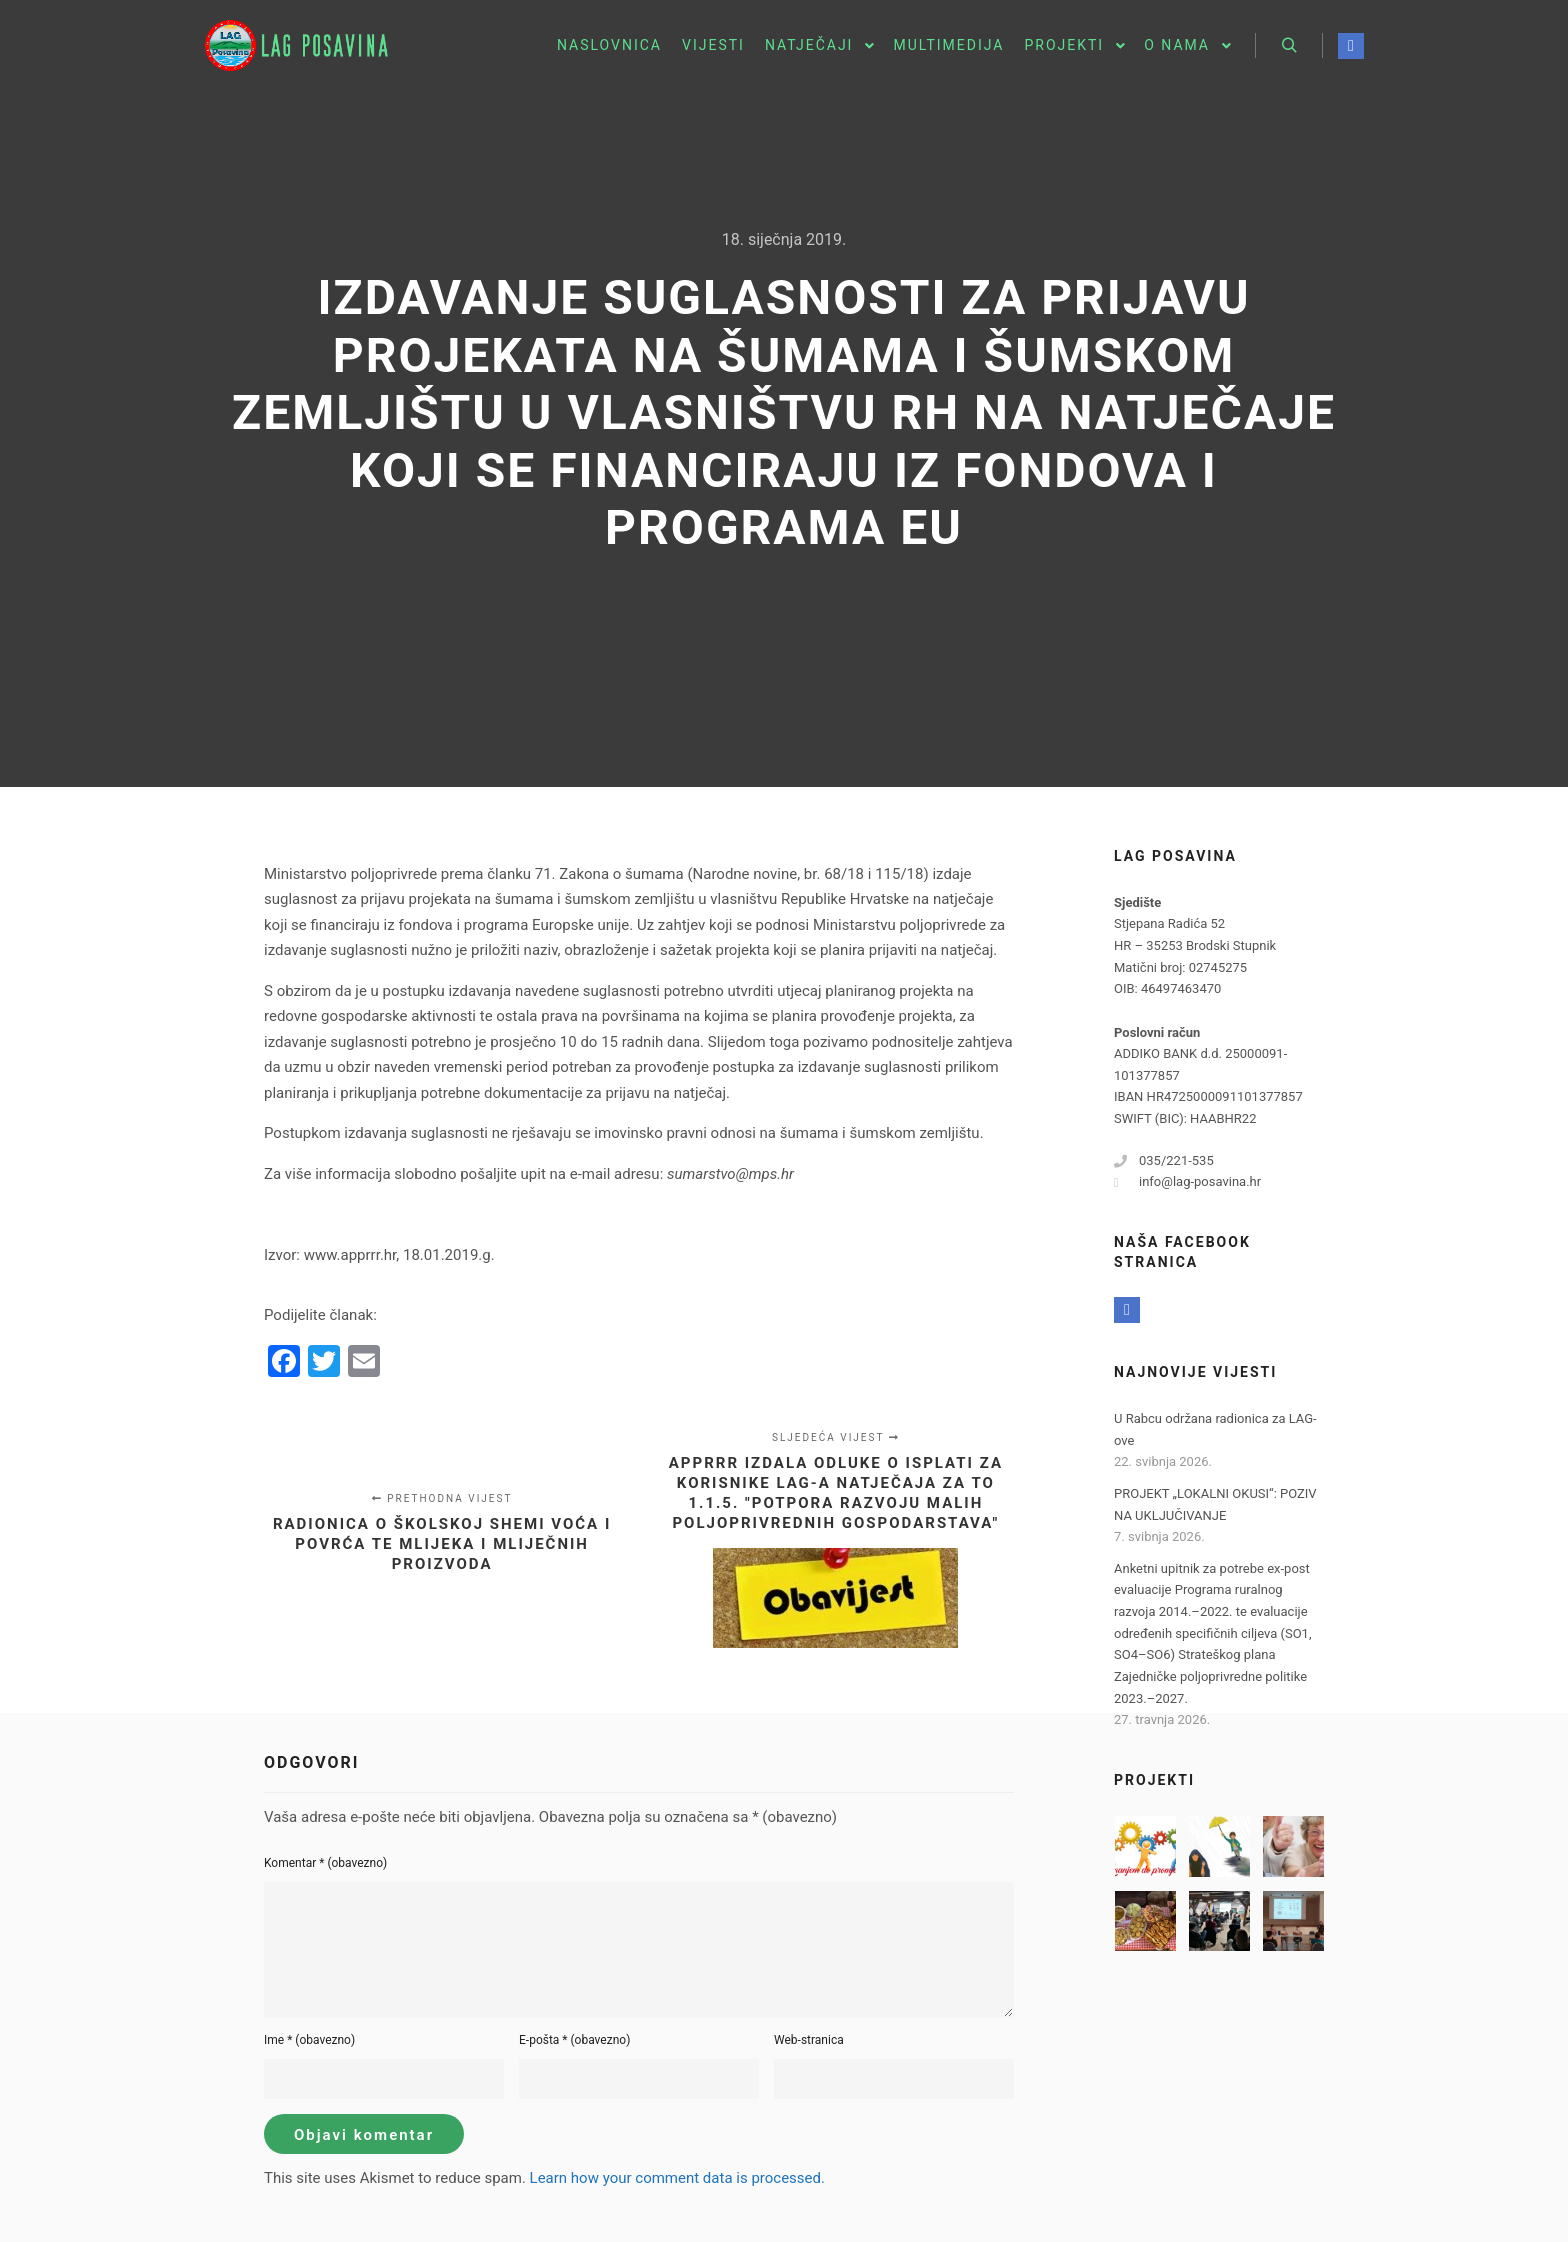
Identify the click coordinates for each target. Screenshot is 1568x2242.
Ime (309, 2040)
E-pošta (574, 2040)
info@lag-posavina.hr (1187, 1182)
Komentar (325, 1863)
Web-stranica (809, 2040)
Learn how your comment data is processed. (677, 2178)
